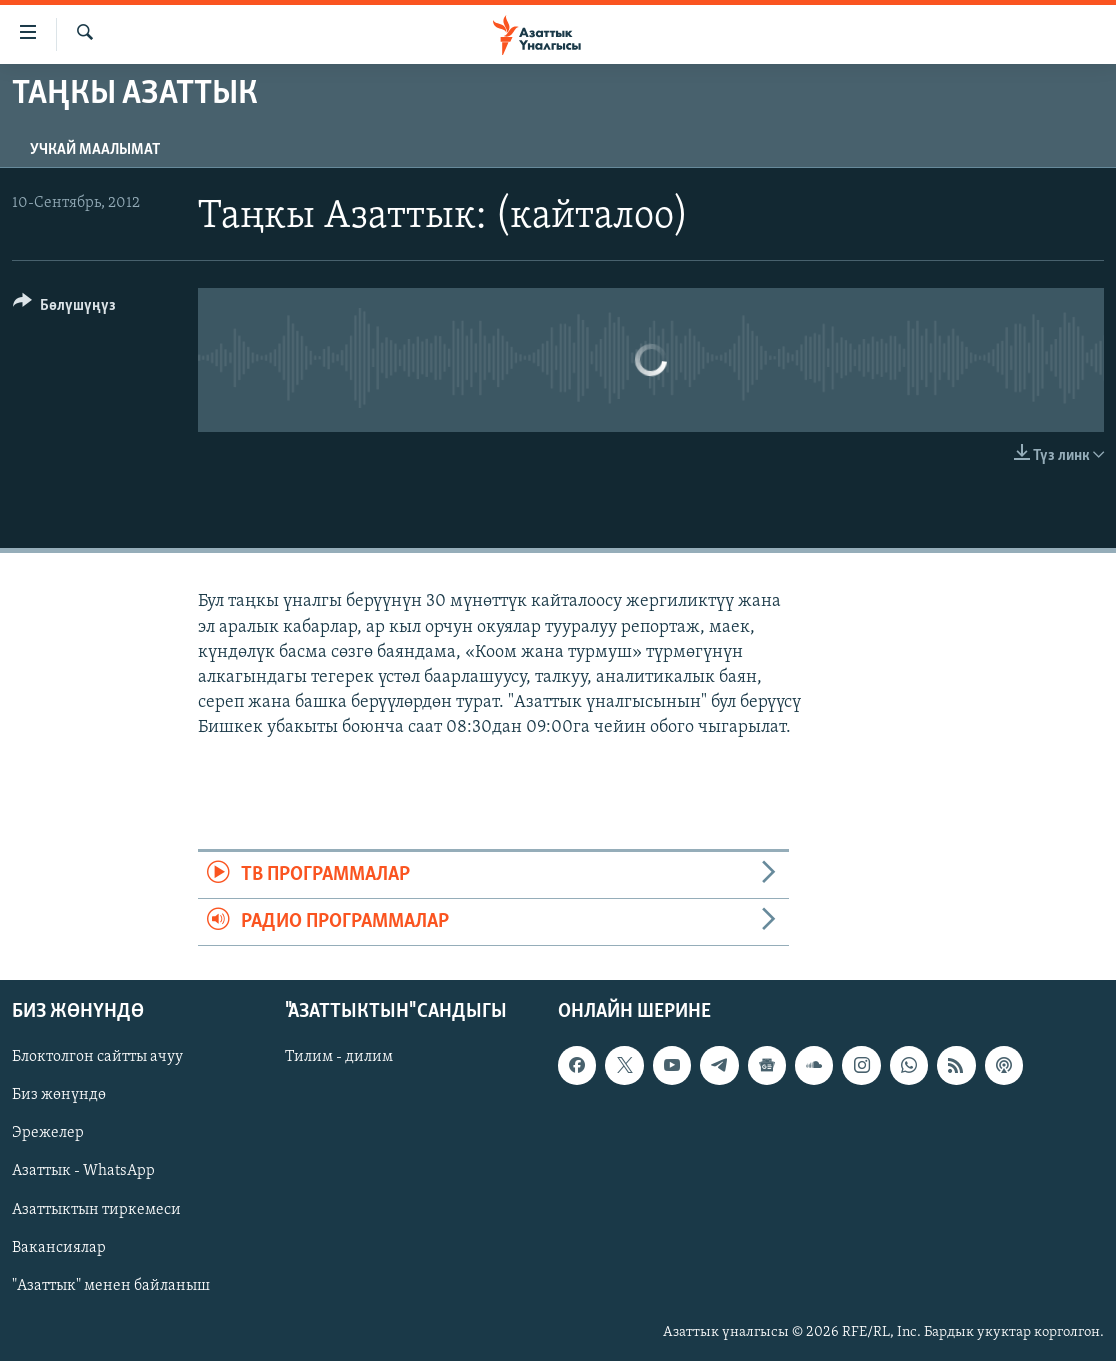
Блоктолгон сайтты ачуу (97, 1058)
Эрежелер (48, 1134)
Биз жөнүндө (59, 1096)
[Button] (64, 308)
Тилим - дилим (339, 1058)
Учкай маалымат (95, 150)
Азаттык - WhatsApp (83, 1172)
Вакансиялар (59, 1248)
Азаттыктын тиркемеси (96, 1210)
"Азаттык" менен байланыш (111, 1286)
